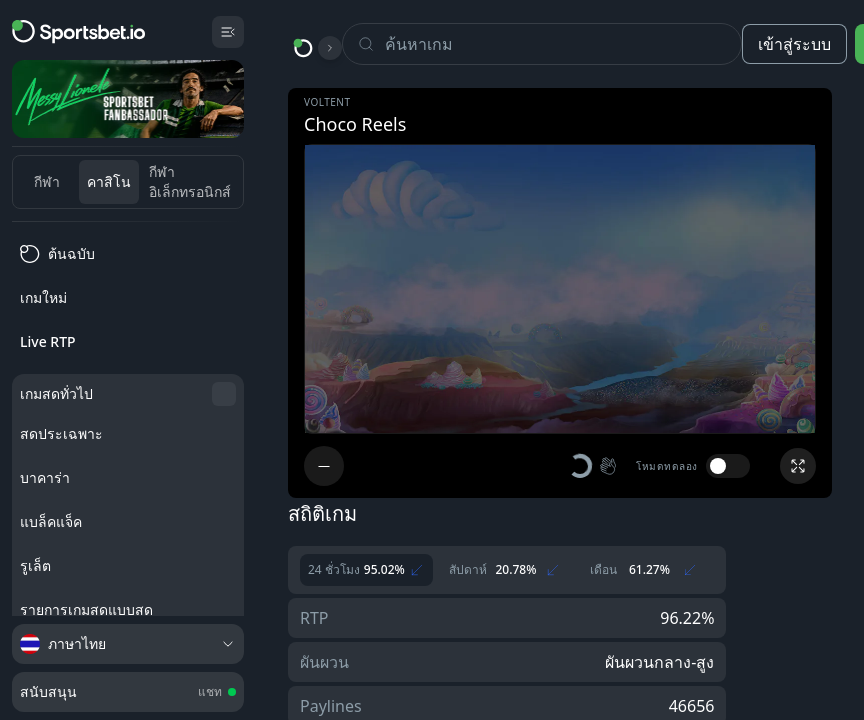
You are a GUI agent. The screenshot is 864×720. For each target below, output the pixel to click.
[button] (594, 466)
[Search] (563, 44)
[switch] (728, 466)
